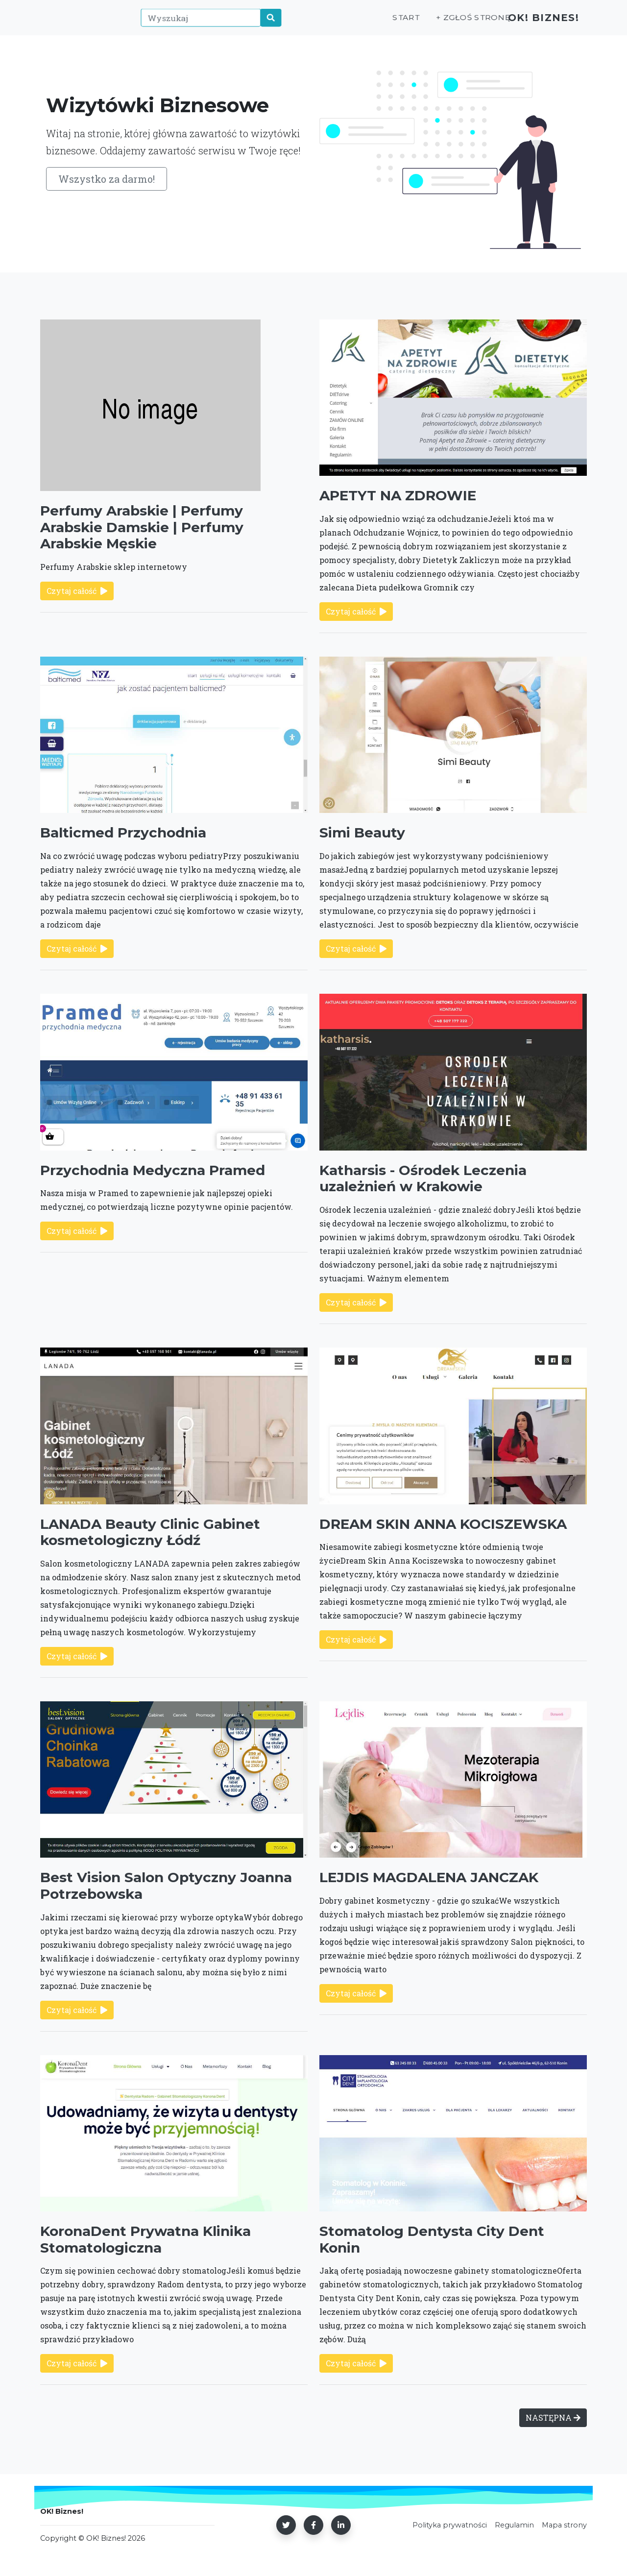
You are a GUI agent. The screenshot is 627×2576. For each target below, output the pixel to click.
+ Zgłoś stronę (456, 22)
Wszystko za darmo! (106, 178)
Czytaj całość (77, 591)
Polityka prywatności (449, 2525)
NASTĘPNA (553, 2417)
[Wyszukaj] (196, 23)
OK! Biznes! (537, 23)
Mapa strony (564, 2525)
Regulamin (514, 2525)
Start (391, 22)
